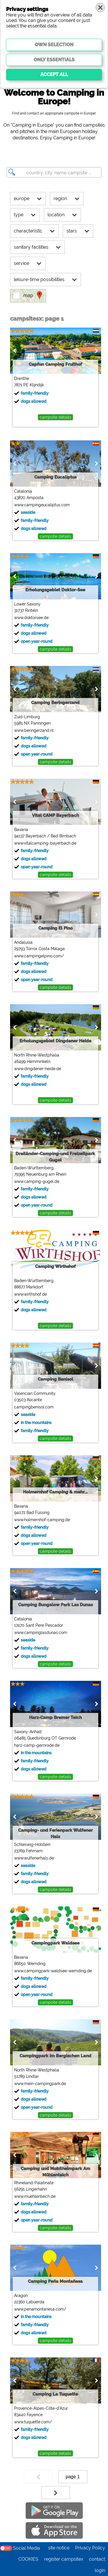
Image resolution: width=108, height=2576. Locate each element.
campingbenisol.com (34, 1407)
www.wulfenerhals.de (34, 1858)
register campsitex (63, 2559)
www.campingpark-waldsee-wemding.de (53, 1971)
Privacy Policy (90, 2548)
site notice (58, 2548)
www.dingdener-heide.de (37, 1068)
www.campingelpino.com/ (39, 956)
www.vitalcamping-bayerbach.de (45, 843)
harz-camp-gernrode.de (37, 1745)
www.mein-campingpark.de (40, 2083)
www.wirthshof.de (30, 1294)
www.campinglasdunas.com (40, 1632)
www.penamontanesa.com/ (40, 2309)
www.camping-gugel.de (36, 1181)
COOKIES (28, 2559)
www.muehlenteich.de (35, 2196)
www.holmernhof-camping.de (42, 1519)
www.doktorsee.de (31, 617)
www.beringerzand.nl (34, 730)
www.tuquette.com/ (33, 2422)
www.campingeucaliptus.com (42, 505)
